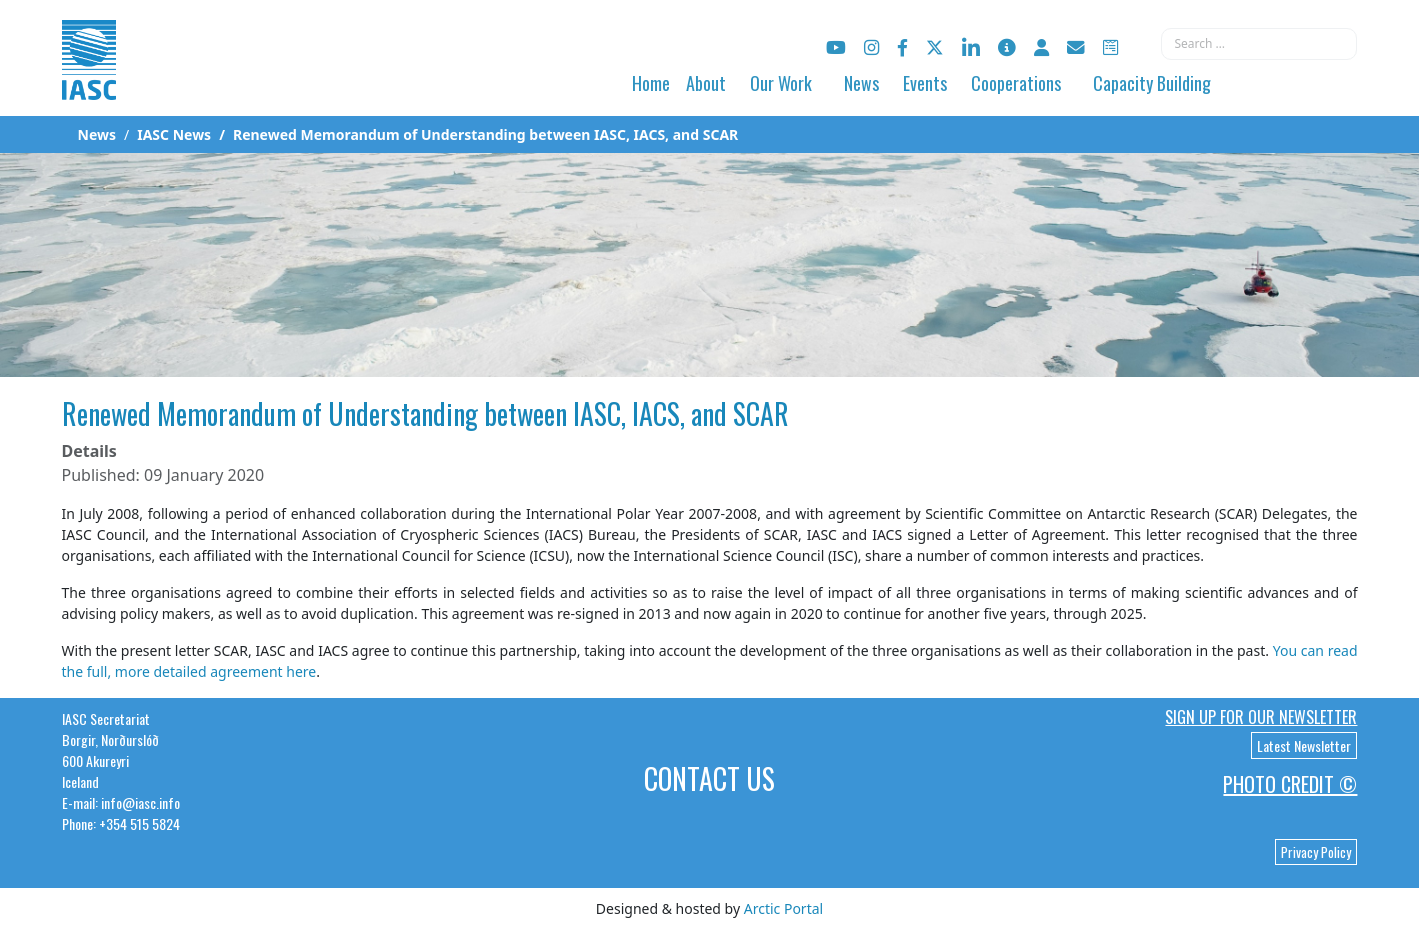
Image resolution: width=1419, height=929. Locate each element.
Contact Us (709, 778)
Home (651, 83)
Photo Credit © (1290, 784)
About (706, 83)
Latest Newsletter (1304, 745)
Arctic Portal (783, 908)
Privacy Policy (1316, 852)
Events (925, 83)
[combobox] (1259, 44)
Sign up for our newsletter (1261, 717)
